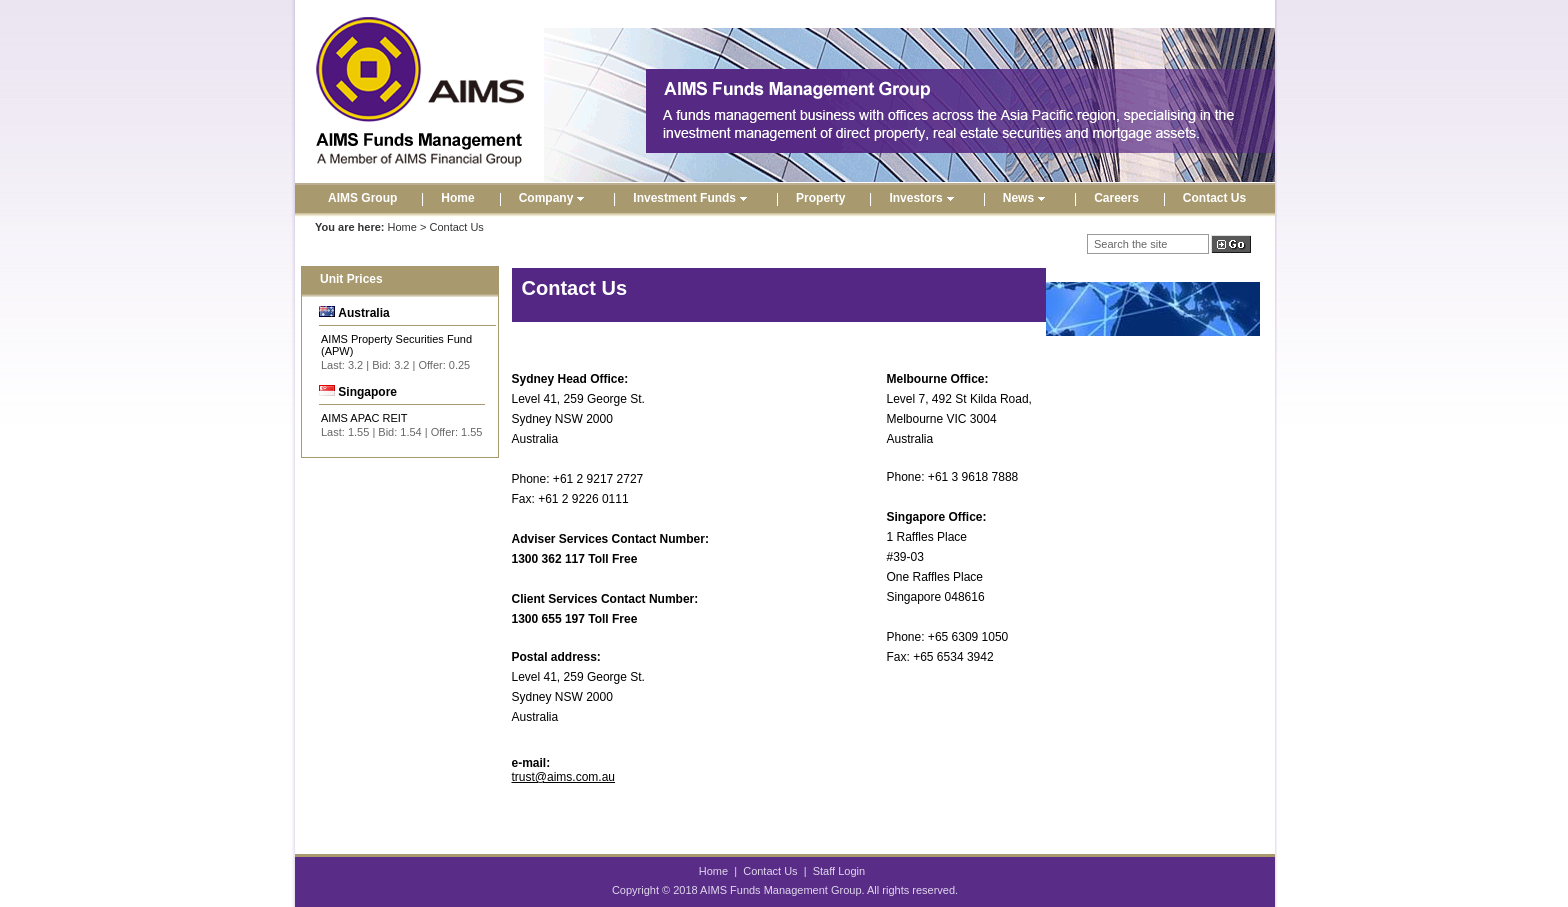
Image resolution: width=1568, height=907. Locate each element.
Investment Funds (692, 198)
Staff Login (839, 871)
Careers (1116, 198)
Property (820, 198)
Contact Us (1214, 198)
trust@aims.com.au (564, 777)
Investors (923, 198)
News (1026, 198)
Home (457, 198)
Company (554, 198)
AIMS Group (362, 198)
